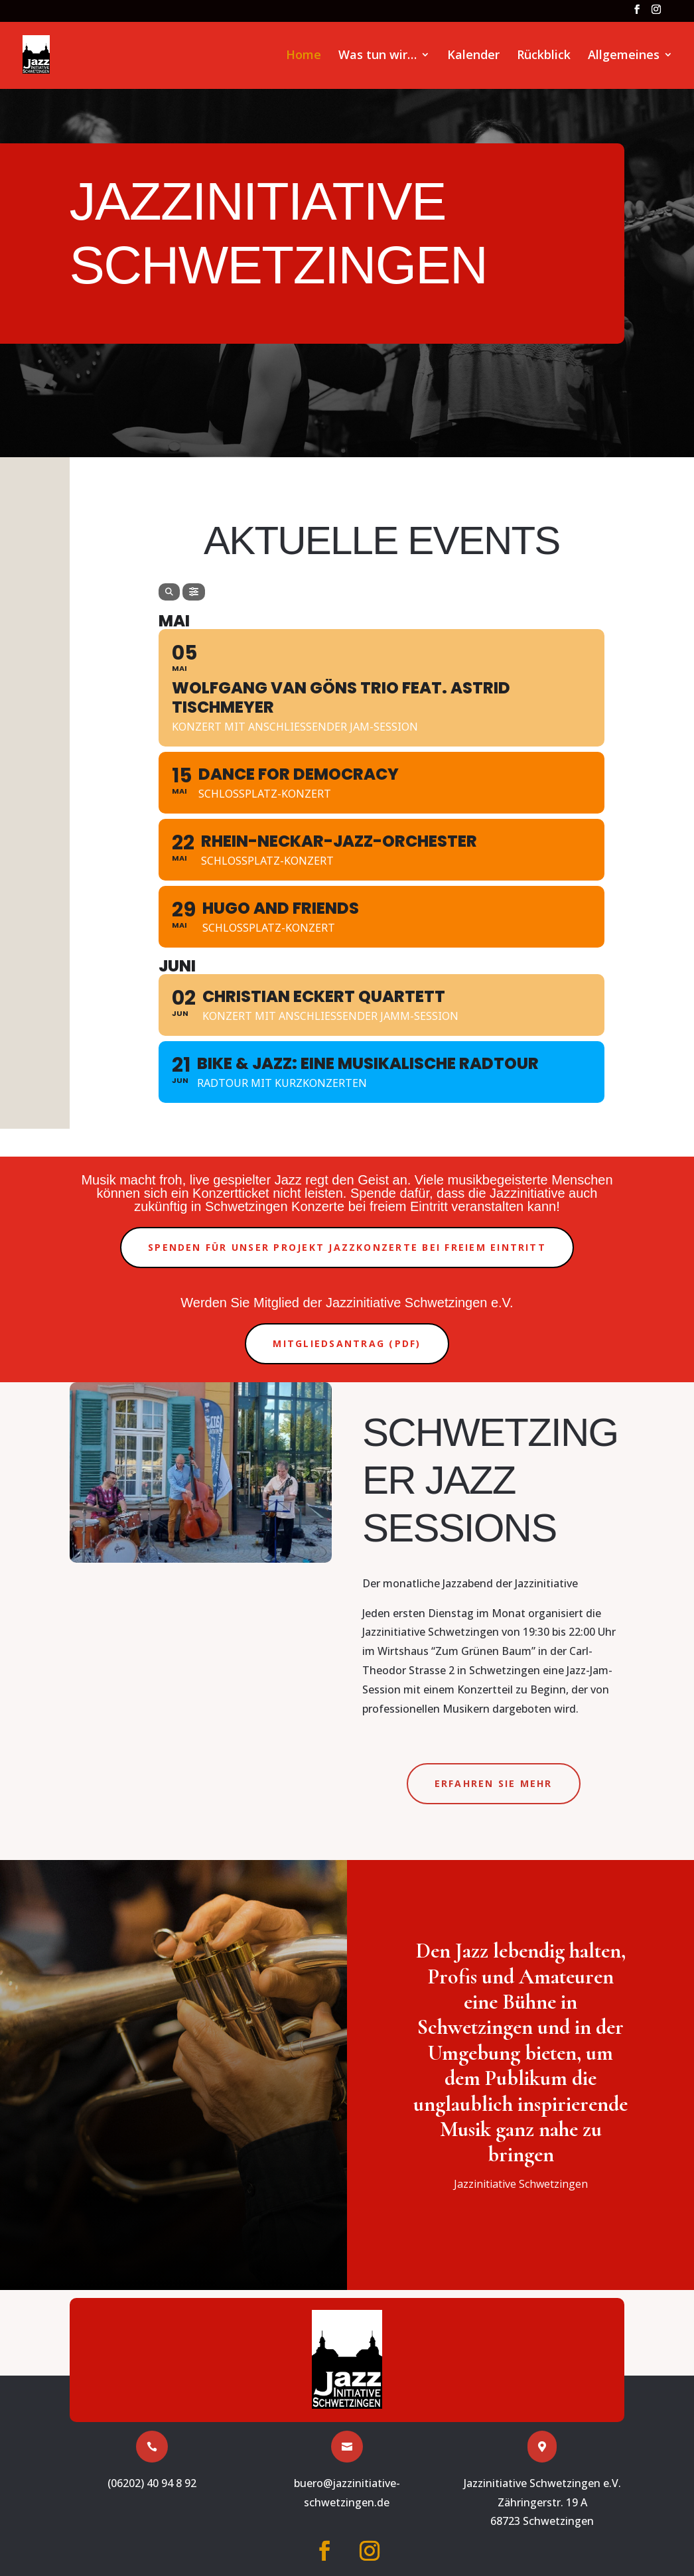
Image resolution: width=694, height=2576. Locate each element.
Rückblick (544, 56)
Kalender (473, 56)
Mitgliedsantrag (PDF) (347, 1343)
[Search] (169, 592)
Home (303, 56)
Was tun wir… (377, 56)
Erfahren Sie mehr (494, 1783)
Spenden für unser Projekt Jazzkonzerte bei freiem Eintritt (347, 1247)
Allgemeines (623, 56)
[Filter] (193, 592)
